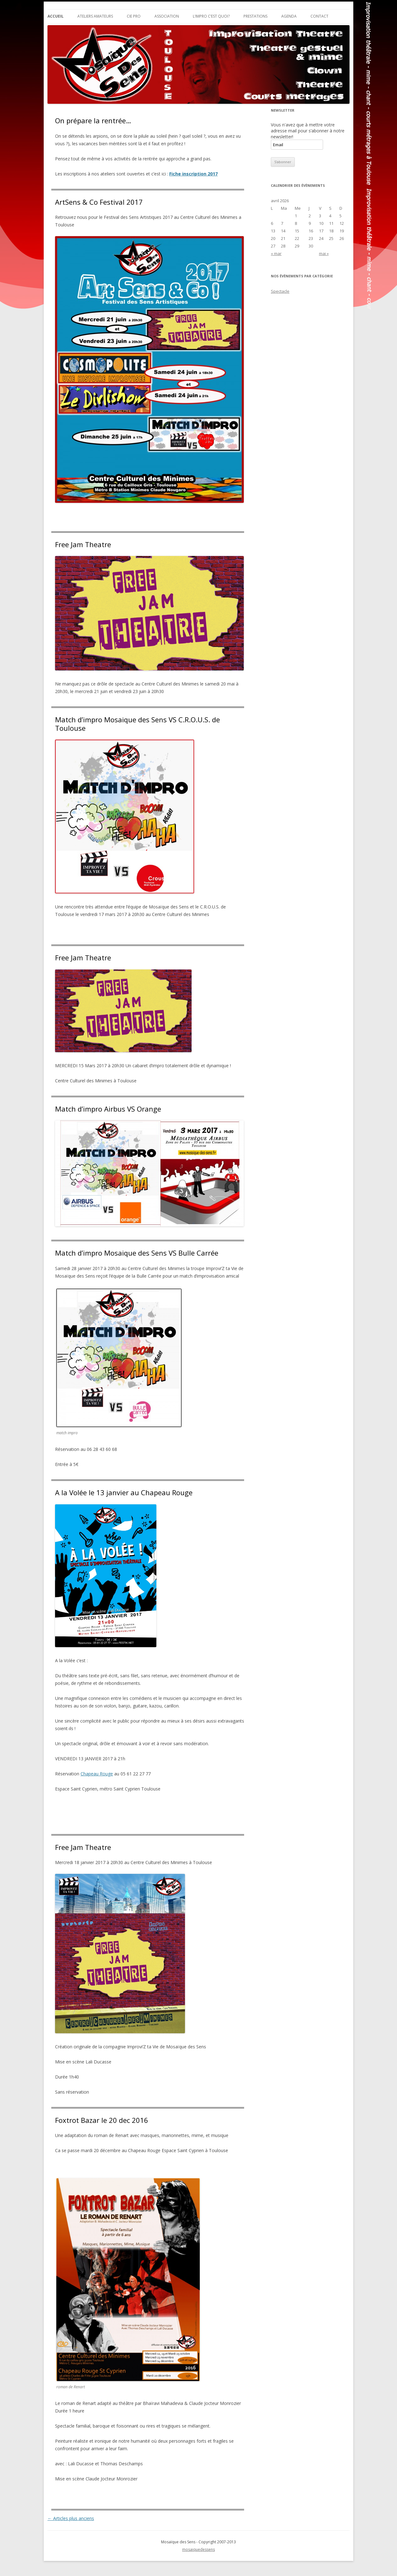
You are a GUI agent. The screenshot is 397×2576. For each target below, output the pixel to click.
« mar (276, 253)
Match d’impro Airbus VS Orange (108, 1108)
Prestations (255, 16)
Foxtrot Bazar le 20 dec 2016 (101, 2120)
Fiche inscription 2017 (193, 174)
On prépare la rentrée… (93, 120)
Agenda (289, 16)
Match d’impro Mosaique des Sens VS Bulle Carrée (136, 1252)
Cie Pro (134, 16)
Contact (319, 16)
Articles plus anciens (71, 2518)
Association (166, 16)
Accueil (56, 16)
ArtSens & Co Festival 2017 (99, 202)
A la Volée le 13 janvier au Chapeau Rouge (124, 1492)
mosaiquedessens (198, 2549)
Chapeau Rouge (97, 1774)
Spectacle (280, 291)
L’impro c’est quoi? (211, 16)
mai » (324, 253)
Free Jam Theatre (83, 544)
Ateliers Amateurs (95, 16)
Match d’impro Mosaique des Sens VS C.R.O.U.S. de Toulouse (137, 723)
